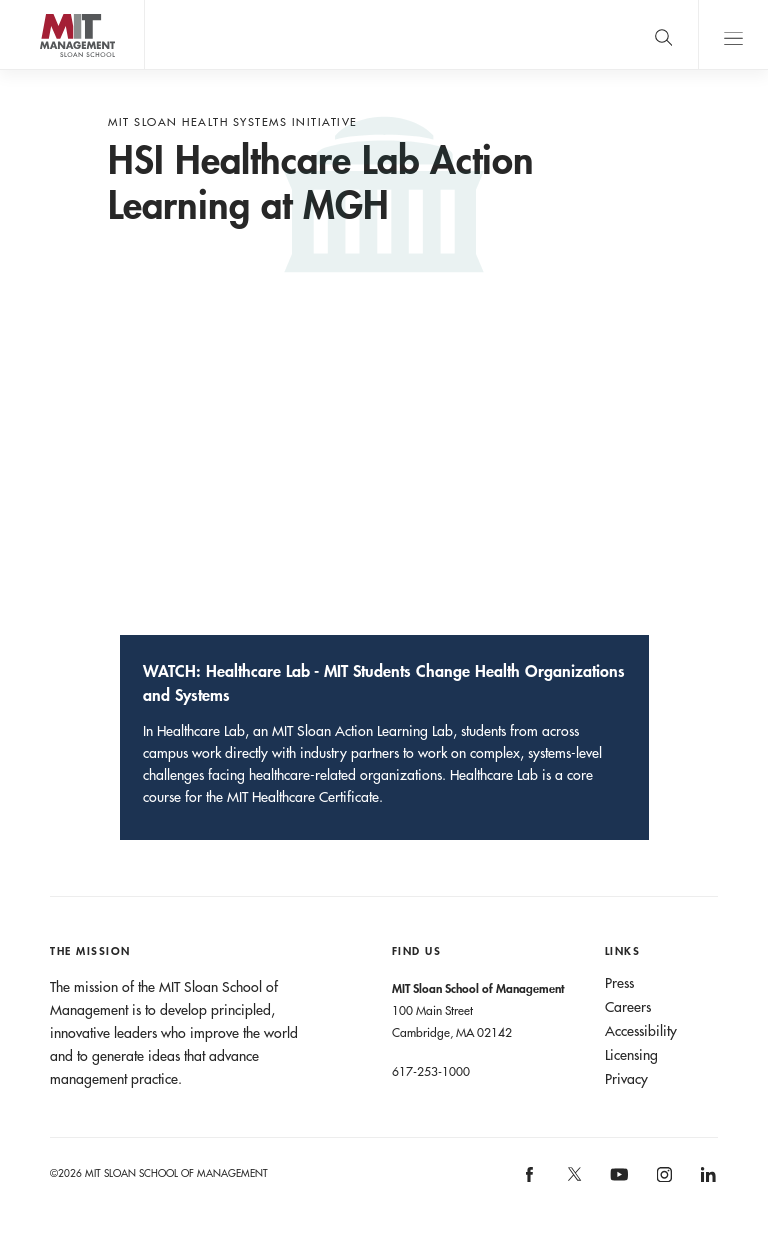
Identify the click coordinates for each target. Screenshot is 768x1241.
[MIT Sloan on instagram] (662, 1180)
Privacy (626, 1079)
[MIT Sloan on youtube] (616, 1185)
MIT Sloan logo (51, 69)
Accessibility (641, 1031)
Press (619, 983)
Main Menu (733, 34)
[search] (663, 34)
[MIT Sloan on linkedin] (706, 1180)
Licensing (631, 1055)
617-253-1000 (431, 1071)
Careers (628, 1007)
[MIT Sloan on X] (573, 1181)
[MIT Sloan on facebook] (531, 1180)
